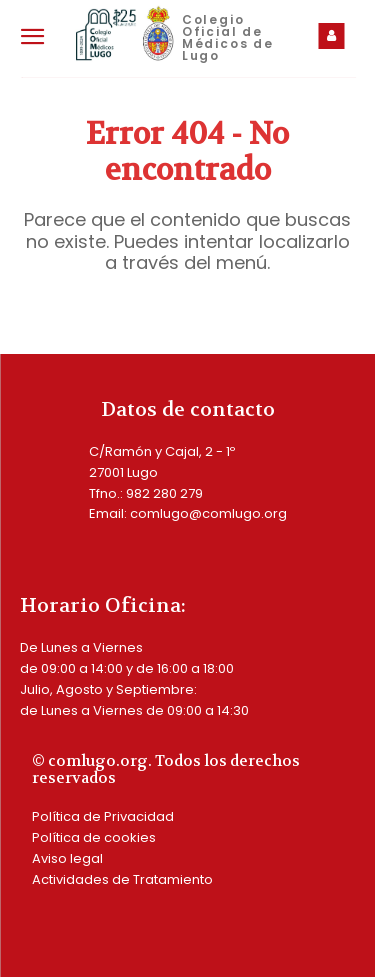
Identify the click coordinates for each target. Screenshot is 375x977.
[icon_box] (335, 36)
